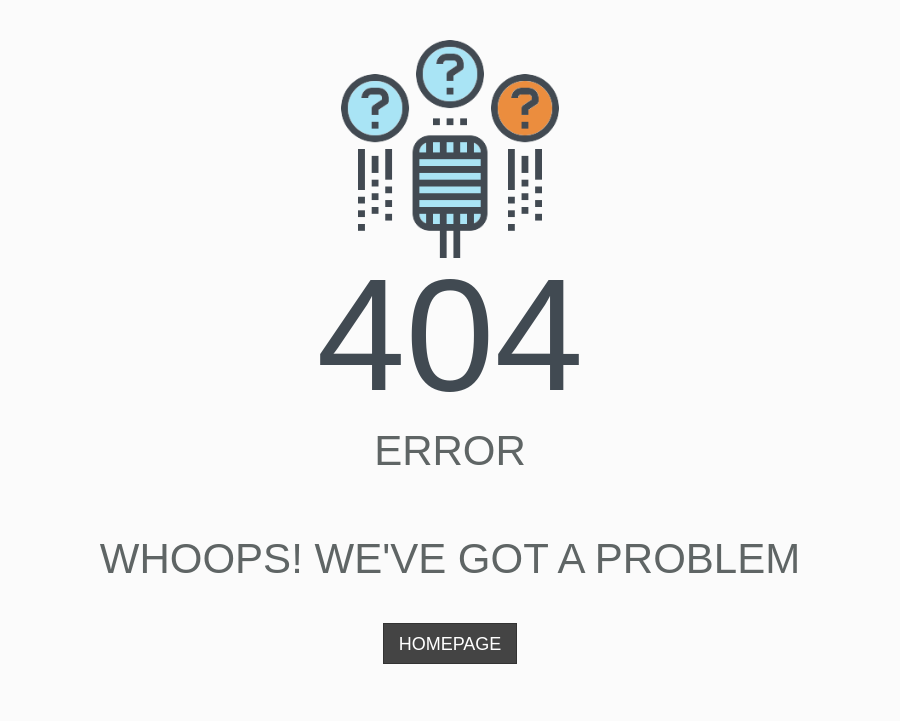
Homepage (450, 644)
